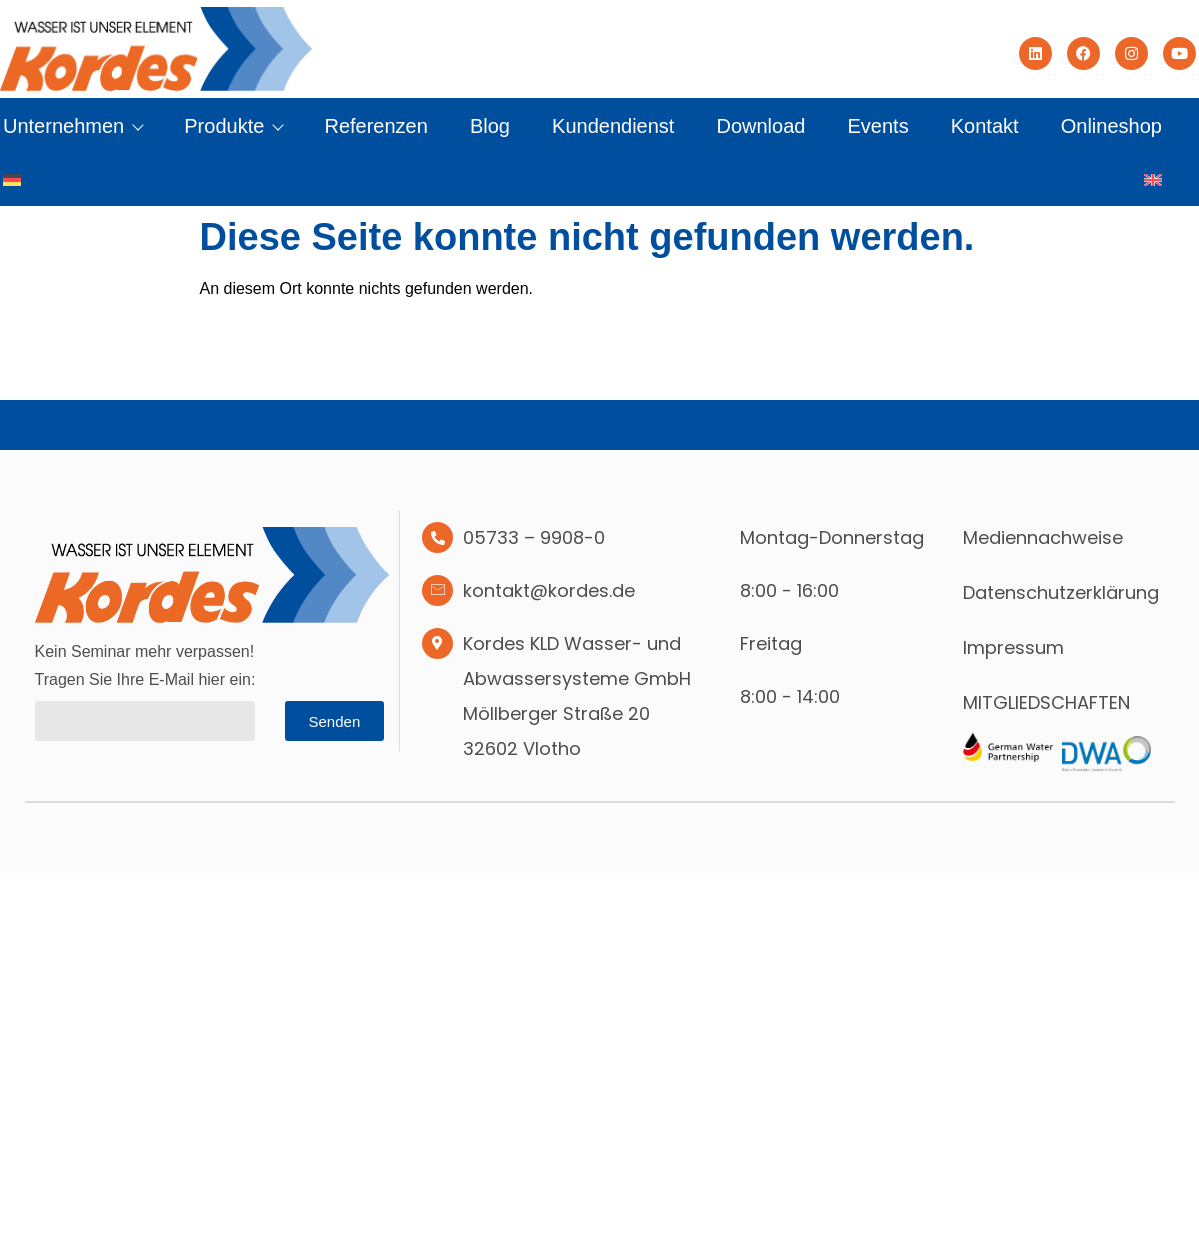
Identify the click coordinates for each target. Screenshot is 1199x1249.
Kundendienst (613, 126)
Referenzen (375, 126)
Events (878, 126)
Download (760, 126)
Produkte (233, 126)
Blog (490, 126)
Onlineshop (1111, 126)
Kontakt (985, 126)
